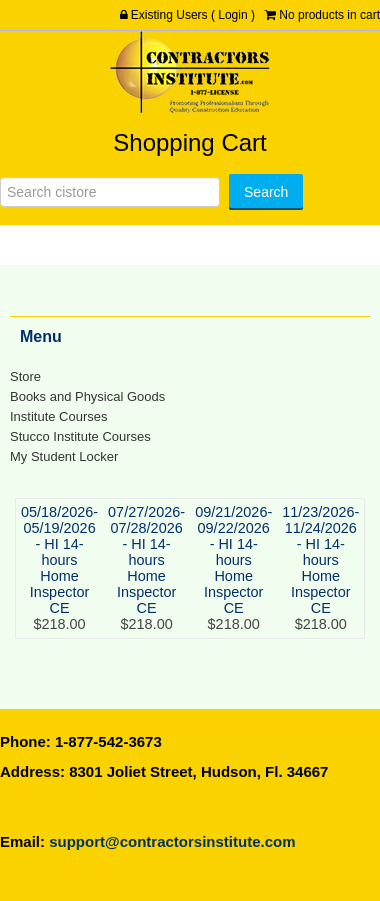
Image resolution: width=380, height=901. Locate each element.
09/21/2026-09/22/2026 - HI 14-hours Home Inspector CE (233, 560)
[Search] (110, 192)
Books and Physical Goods (87, 396)
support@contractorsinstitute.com (172, 841)
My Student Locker (64, 456)
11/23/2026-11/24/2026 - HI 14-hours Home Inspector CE (320, 560)
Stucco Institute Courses (80, 436)
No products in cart (329, 15)
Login (232, 15)
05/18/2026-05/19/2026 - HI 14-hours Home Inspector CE (59, 560)
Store (25, 376)
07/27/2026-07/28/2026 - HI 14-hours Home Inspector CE (146, 560)
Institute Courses (58, 416)
